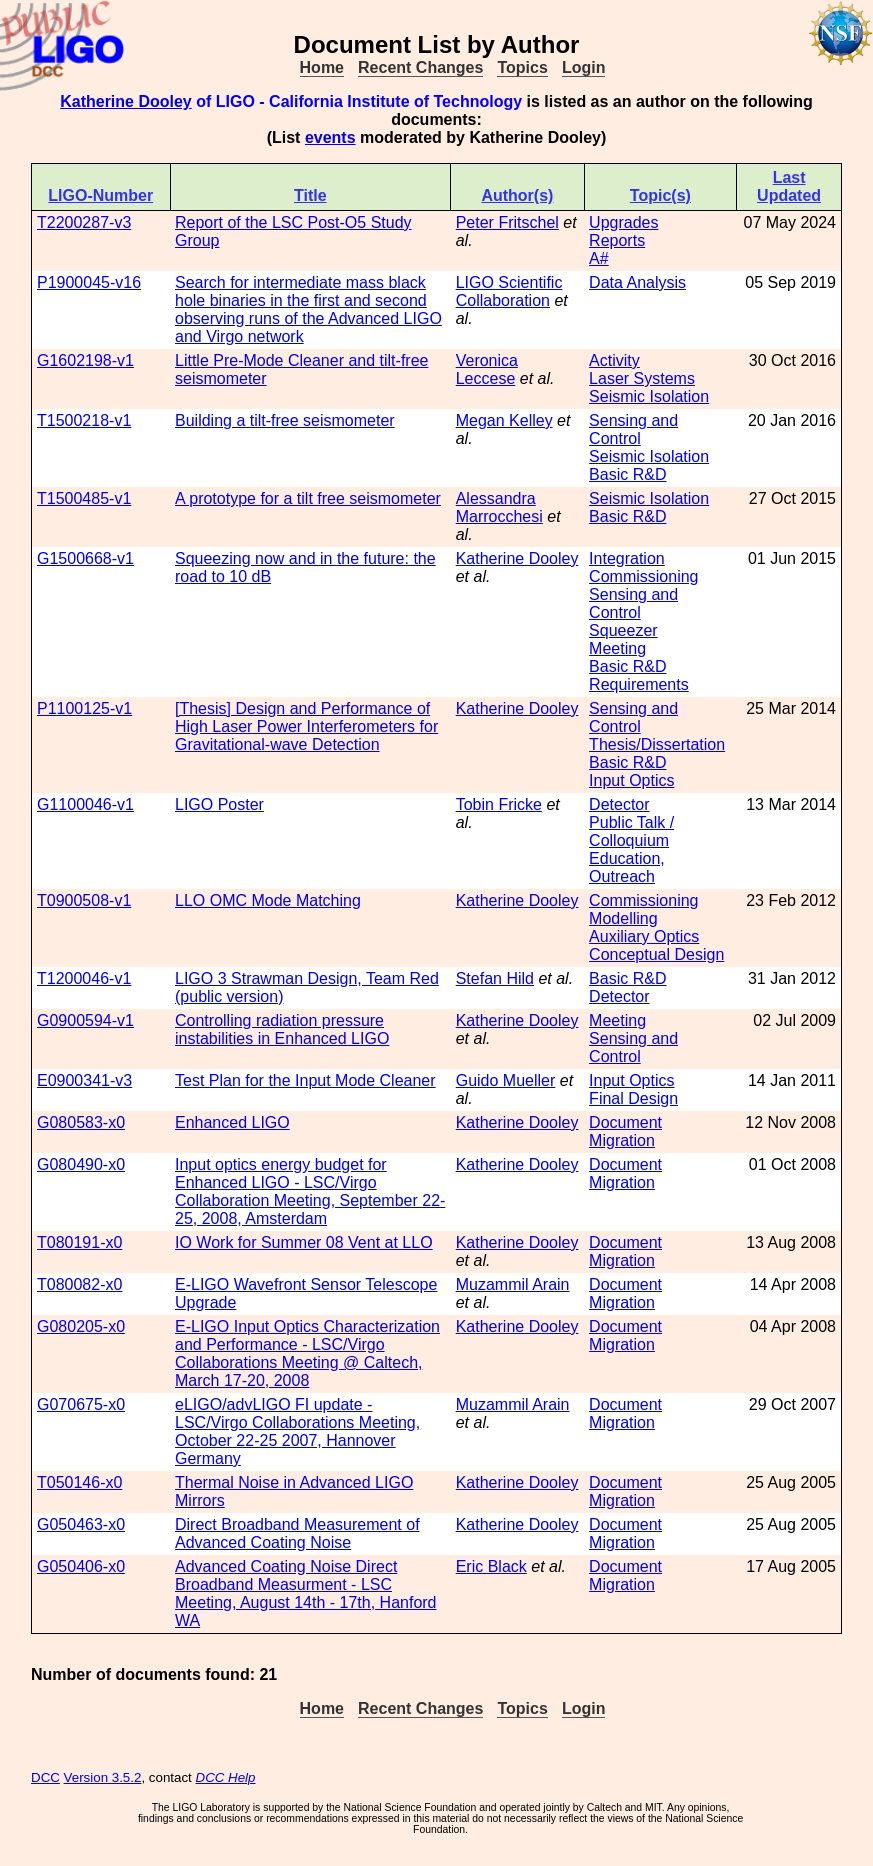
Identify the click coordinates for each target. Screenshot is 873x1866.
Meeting (617, 648)
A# (599, 258)
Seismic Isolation (649, 396)
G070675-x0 (81, 1404)
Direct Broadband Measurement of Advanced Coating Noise (297, 1533)
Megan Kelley (504, 420)
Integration (627, 558)
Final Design (633, 1098)
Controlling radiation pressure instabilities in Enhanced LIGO (282, 1029)
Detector (619, 804)
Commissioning (643, 576)
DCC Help (226, 1777)
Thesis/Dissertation (657, 744)
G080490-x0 (81, 1164)
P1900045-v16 (89, 282)
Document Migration (625, 1131)
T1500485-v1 (84, 498)
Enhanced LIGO (232, 1122)
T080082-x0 (79, 1284)
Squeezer (623, 630)
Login (584, 67)
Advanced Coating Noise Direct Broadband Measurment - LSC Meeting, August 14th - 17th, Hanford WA (306, 1593)
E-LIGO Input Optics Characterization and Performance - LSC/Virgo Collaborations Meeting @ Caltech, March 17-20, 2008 (307, 1353)
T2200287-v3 (84, 222)
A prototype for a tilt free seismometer (308, 498)
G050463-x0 (81, 1524)
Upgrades (623, 222)
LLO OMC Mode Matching (268, 900)
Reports (617, 240)
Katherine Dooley (126, 101)
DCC (45, 1777)
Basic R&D (627, 474)
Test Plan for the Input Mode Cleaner (305, 1080)
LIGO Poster (219, 804)
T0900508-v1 (84, 900)
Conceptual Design (656, 954)
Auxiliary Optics (644, 936)
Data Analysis (637, 282)
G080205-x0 (81, 1326)
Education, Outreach (627, 867)
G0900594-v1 (85, 1020)
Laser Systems (642, 378)
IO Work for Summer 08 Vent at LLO (304, 1242)
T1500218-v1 (84, 420)
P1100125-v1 (84, 708)
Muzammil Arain (513, 1284)
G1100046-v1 (85, 804)
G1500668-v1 (85, 558)
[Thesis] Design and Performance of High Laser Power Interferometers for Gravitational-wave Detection (306, 726)
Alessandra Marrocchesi (499, 507)
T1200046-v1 (84, 978)
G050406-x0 (81, 1566)
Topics (522, 67)
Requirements (639, 684)
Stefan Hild (495, 978)
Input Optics (631, 780)
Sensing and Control (633, 429)
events (330, 137)
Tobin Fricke (499, 804)
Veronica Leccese (487, 369)
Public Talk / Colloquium (631, 831)
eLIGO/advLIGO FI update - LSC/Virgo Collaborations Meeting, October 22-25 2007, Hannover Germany (297, 1431)
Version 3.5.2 (103, 1777)
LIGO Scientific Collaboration (509, 291)
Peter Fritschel (507, 222)
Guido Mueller (506, 1080)
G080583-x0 (81, 1122)
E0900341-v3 (84, 1080)
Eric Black (491, 1566)
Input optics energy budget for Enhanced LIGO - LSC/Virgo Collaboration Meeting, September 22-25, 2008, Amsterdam (310, 1191)
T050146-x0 (79, 1482)
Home (322, 67)
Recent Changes (420, 67)
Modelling (623, 918)
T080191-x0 (79, 1242)
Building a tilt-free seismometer (285, 420)
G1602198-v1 (85, 360)
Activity (614, 360)
